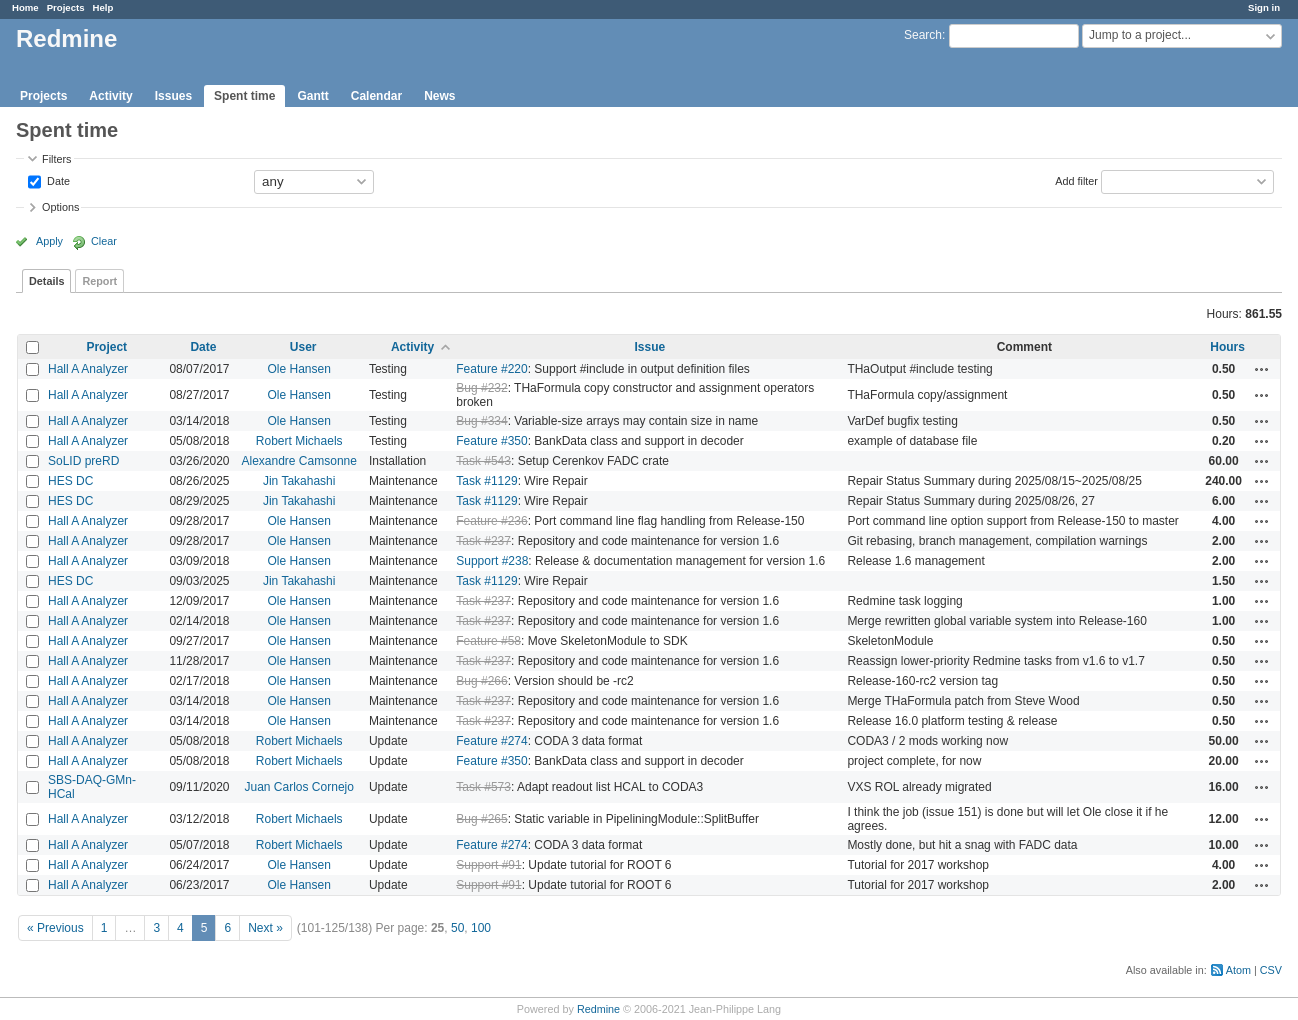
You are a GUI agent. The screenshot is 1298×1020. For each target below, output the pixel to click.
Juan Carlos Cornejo (299, 787)
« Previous (55, 928)
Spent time (244, 96)
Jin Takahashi (299, 481)
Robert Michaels (299, 441)
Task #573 (483, 787)
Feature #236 (491, 521)
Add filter (1076, 180)
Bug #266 (481, 681)
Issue (649, 347)
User (303, 347)
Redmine (598, 1009)
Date (57, 180)
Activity (110, 96)
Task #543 (483, 461)
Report (99, 281)
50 (457, 928)
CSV (1271, 970)
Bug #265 (481, 819)
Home (25, 7)
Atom (1238, 970)
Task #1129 (486, 481)
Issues (173, 96)
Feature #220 (491, 369)
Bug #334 (481, 421)
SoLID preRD (83, 461)
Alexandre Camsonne (299, 461)
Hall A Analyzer (88, 369)
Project (106, 347)
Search (923, 35)
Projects (66, 7)
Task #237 (483, 541)
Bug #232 (481, 388)
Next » (265, 928)
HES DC (70, 481)
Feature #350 (491, 441)
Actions (1262, 369)
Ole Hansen (299, 369)
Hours (1227, 347)
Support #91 (488, 865)
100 (481, 928)
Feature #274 (491, 741)
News (439, 96)
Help (103, 7)
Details (46, 281)
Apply (49, 241)
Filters (56, 159)
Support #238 (492, 561)
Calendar (376, 96)
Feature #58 (488, 641)
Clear (104, 241)
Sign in (1264, 7)
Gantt (312, 96)
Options (60, 207)
